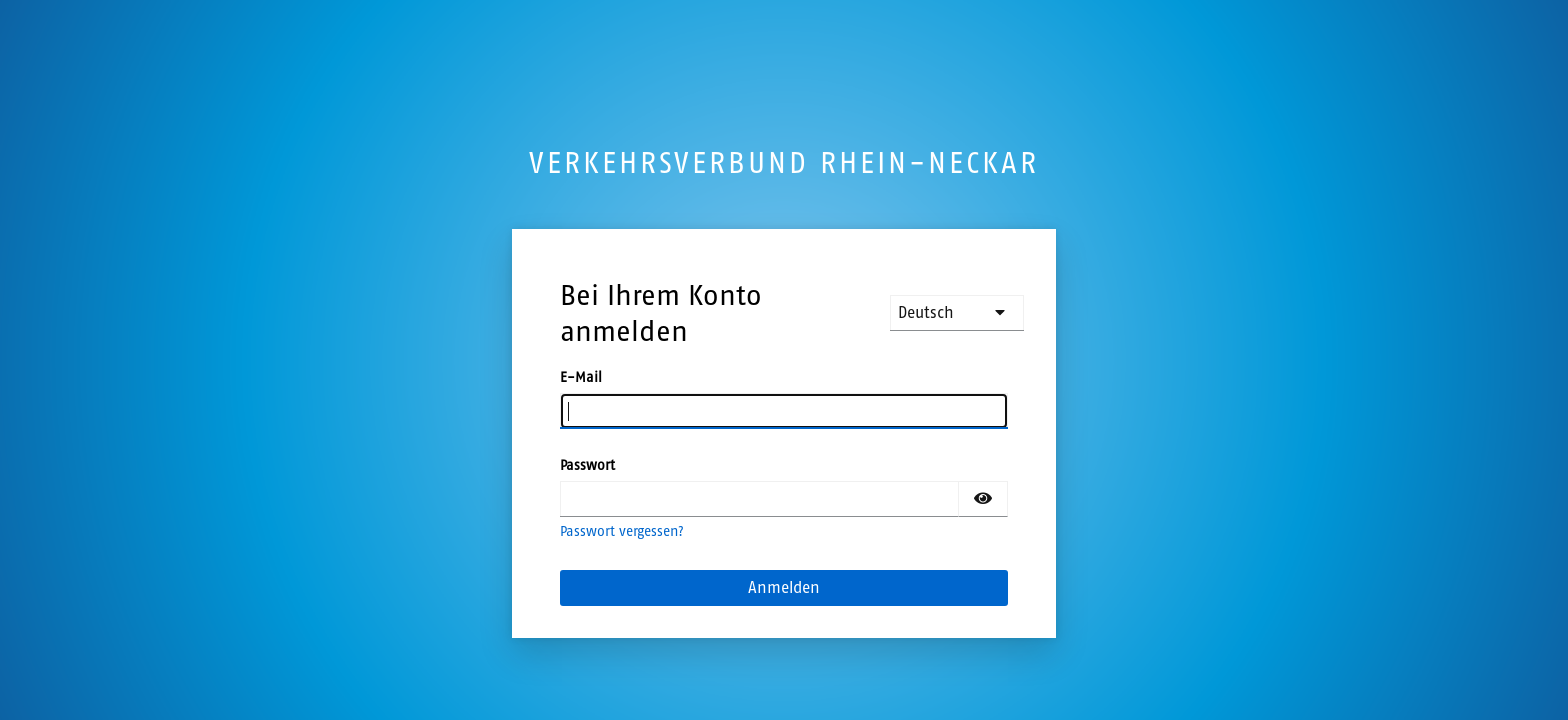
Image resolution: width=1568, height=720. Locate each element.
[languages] (957, 313)
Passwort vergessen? (622, 531)
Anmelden (784, 587)
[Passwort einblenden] (983, 499)
